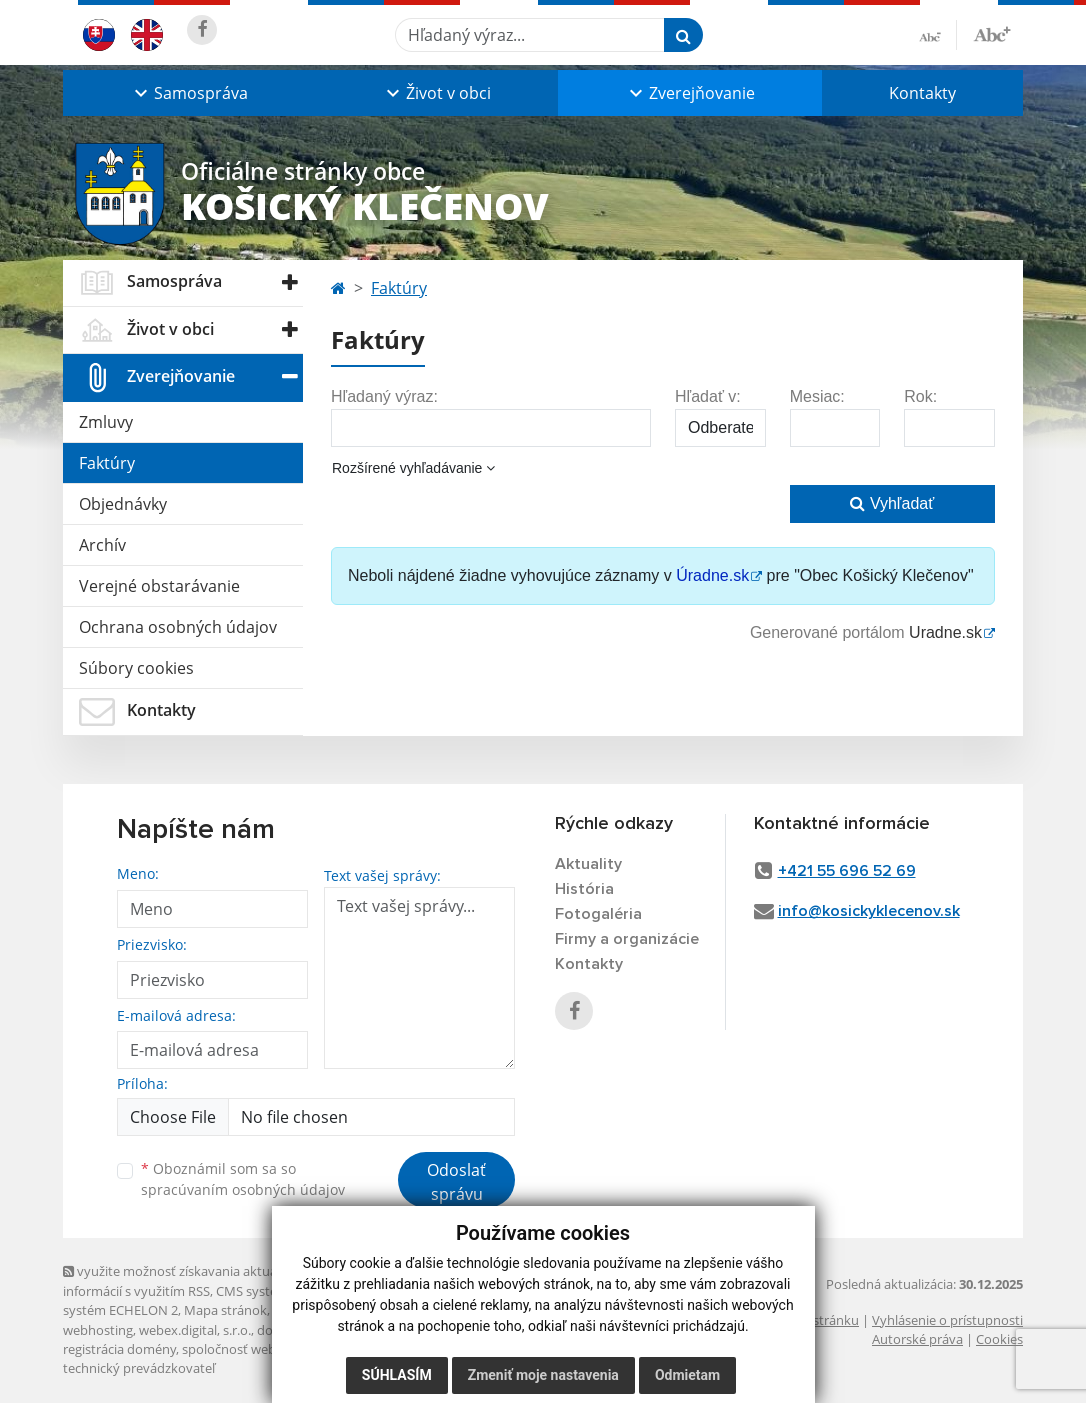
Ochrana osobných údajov (178, 627)
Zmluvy (106, 422)
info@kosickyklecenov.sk (869, 911)
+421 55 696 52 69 (847, 871)
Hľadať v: (708, 396)
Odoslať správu (456, 1182)
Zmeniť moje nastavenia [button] (543, 1375)
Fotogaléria (598, 914)
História (584, 889)
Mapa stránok (225, 1310)
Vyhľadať (892, 503)
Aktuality (588, 864)
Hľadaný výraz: (384, 396)
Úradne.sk (712, 575)
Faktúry (107, 463)
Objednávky (123, 504)
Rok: (920, 396)
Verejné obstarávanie (159, 586)
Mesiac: (817, 396)
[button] (189, 93)
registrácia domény (119, 1349)
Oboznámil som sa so (243, 1179)
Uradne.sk (945, 632)
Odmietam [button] (687, 1375)
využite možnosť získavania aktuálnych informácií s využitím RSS (186, 1280)
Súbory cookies (136, 668)
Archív (102, 545)
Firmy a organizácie (627, 939)
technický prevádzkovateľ (139, 1368)
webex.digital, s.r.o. (195, 1330)
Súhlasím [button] (397, 1375)
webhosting (98, 1330)
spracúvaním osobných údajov (243, 1189)
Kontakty (922, 93)
